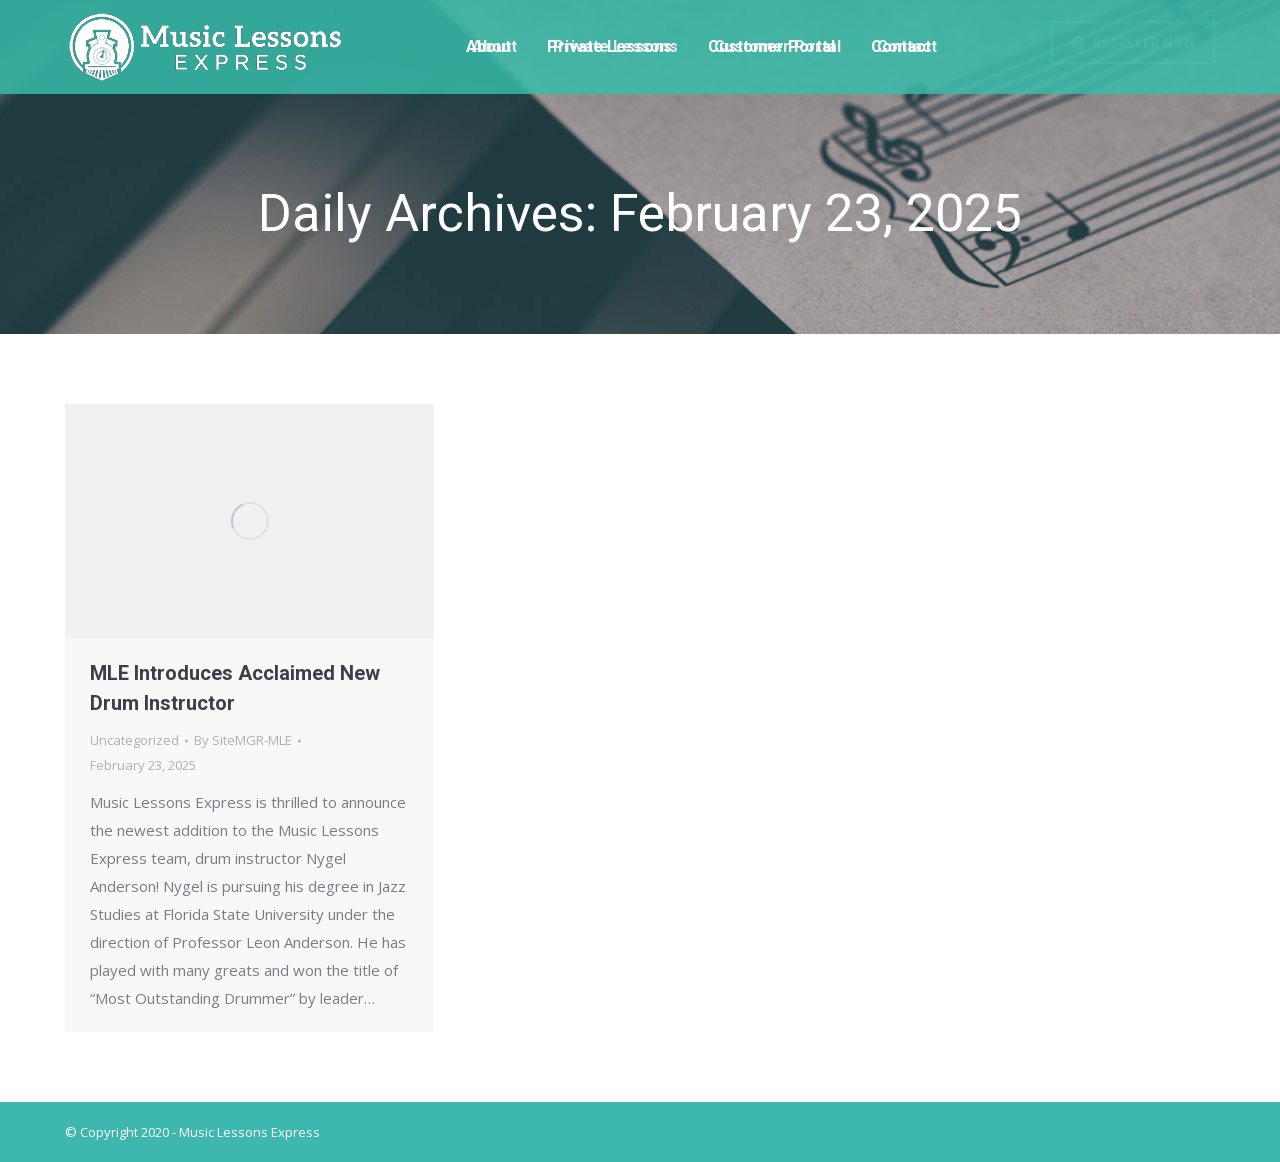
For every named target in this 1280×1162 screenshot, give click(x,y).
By (243, 740)
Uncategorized (134, 740)
